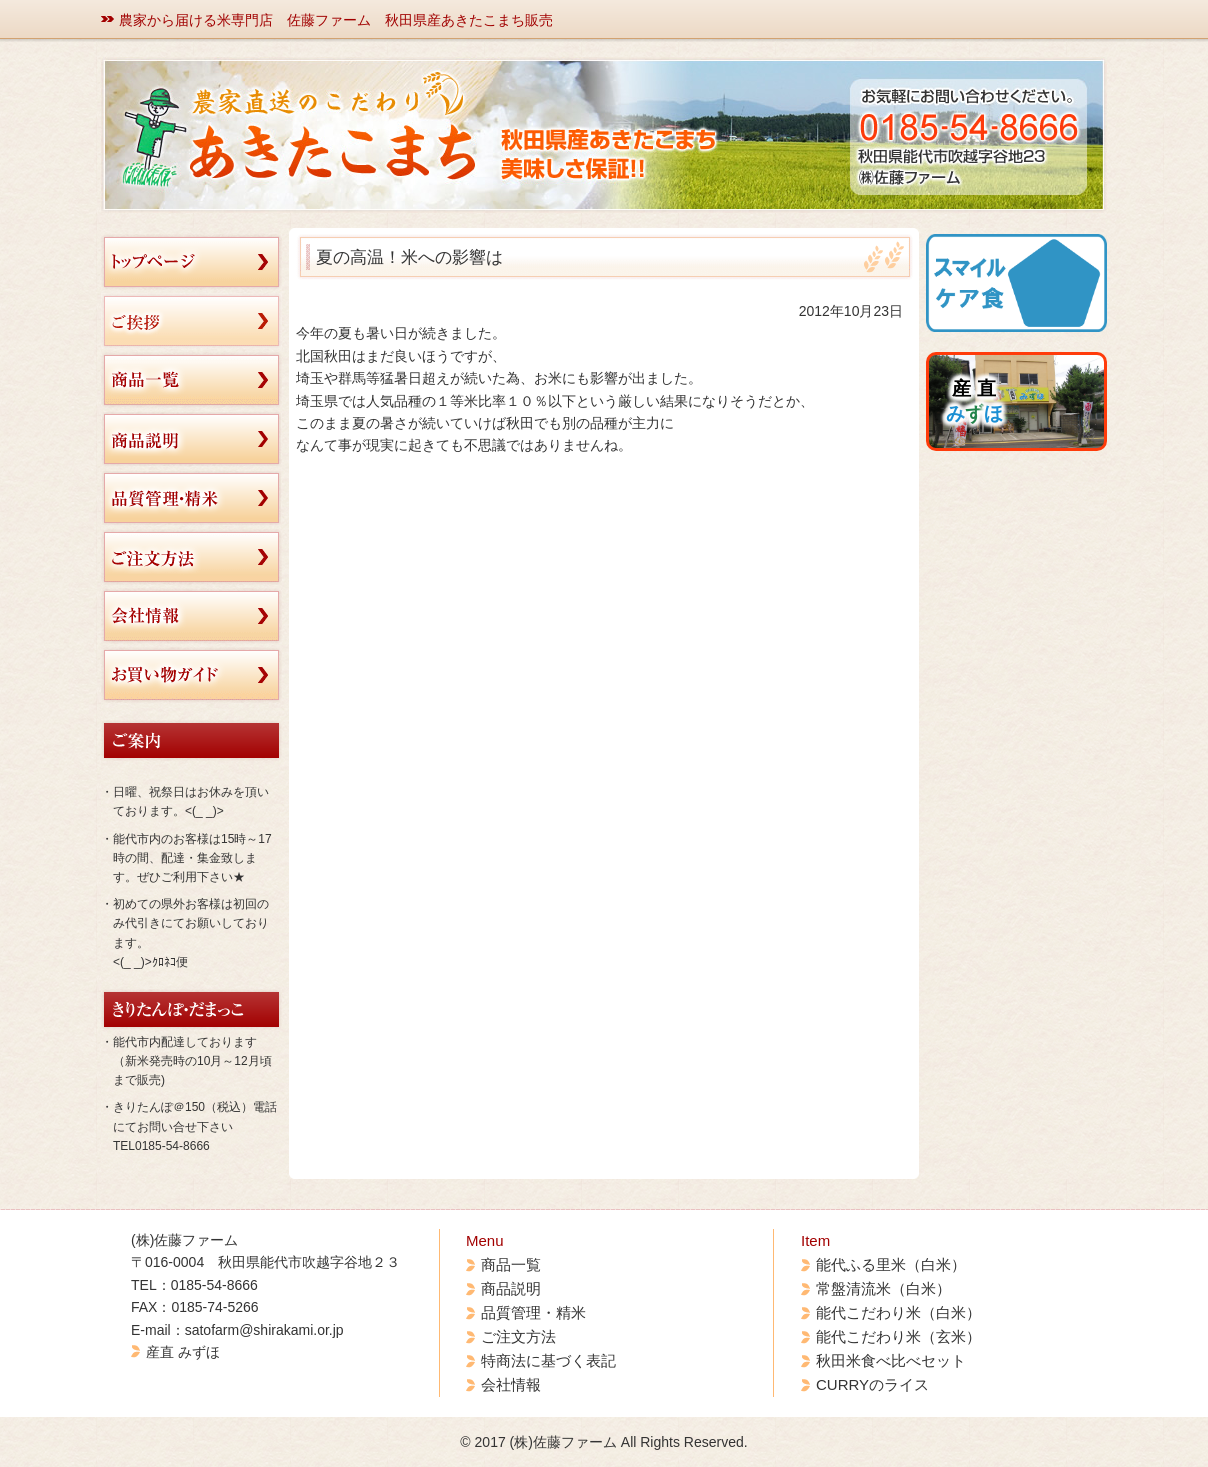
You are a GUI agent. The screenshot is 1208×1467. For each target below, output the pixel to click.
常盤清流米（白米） (883, 1288)
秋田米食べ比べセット (891, 1360)
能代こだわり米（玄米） (898, 1336)
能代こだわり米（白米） (898, 1312)
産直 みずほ (183, 1352)
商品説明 (511, 1288)
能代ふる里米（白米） (891, 1264)
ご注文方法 (518, 1336)
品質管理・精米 (533, 1312)
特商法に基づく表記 (548, 1360)
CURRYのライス (872, 1384)
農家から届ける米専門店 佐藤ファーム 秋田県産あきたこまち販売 (336, 20)
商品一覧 (511, 1264)
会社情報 (511, 1384)
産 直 (974, 401)
